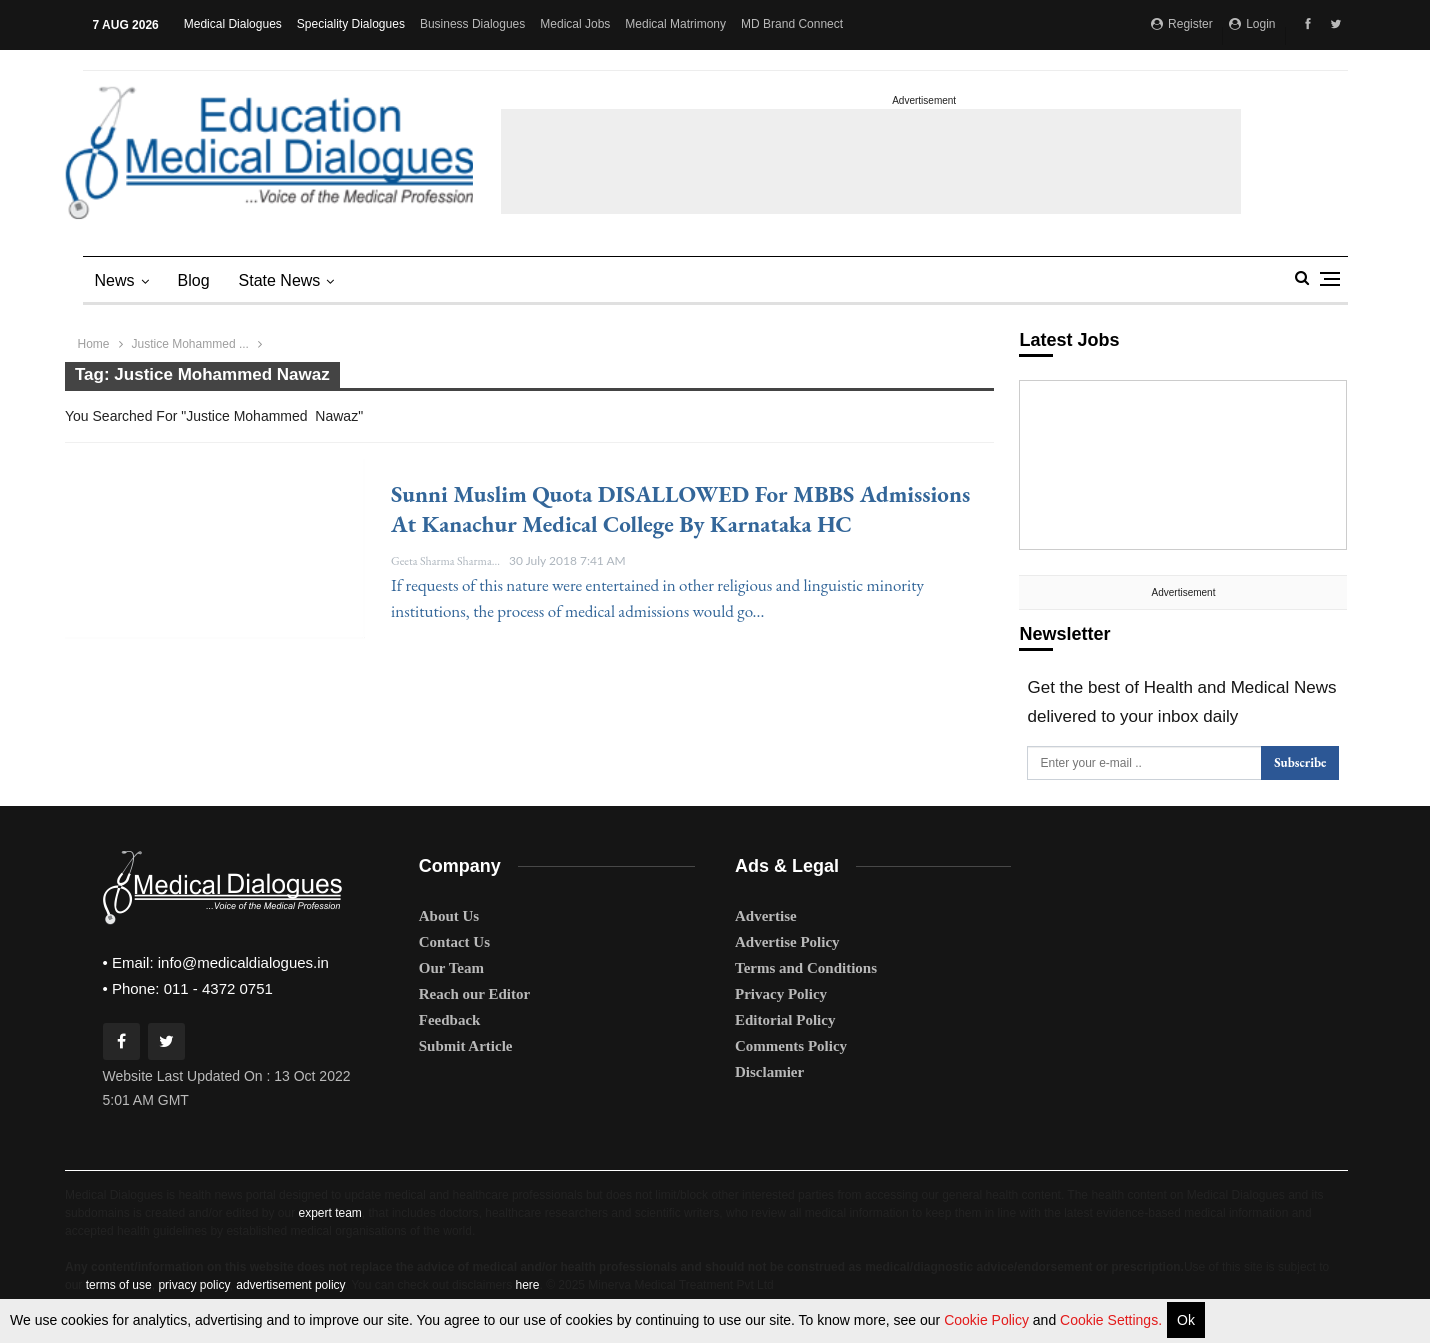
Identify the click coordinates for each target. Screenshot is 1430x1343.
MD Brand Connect (792, 24)
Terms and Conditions (806, 967)
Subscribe (1300, 762)
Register (1182, 24)
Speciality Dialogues (351, 24)
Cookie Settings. (1111, 1320)
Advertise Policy (787, 941)
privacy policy (193, 1284)
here (527, 1284)
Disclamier (769, 1071)
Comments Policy (791, 1045)
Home (94, 344)
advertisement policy (290, 1284)
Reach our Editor (474, 993)
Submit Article (466, 1045)
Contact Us (454, 941)
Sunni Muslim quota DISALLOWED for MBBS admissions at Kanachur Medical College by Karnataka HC (680, 509)
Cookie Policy (988, 1320)
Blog (194, 280)
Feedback (450, 1019)
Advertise (766, 915)
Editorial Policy (785, 1019)
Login (1252, 24)
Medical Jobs (575, 24)
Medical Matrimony (675, 24)
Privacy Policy (781, 993)
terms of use (119, 1284)
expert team (329, 1212)
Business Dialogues (472, 24)
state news (280, 280)
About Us (449, 915)
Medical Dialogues (233, 24)
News (115, 280)
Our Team (451, 967)
